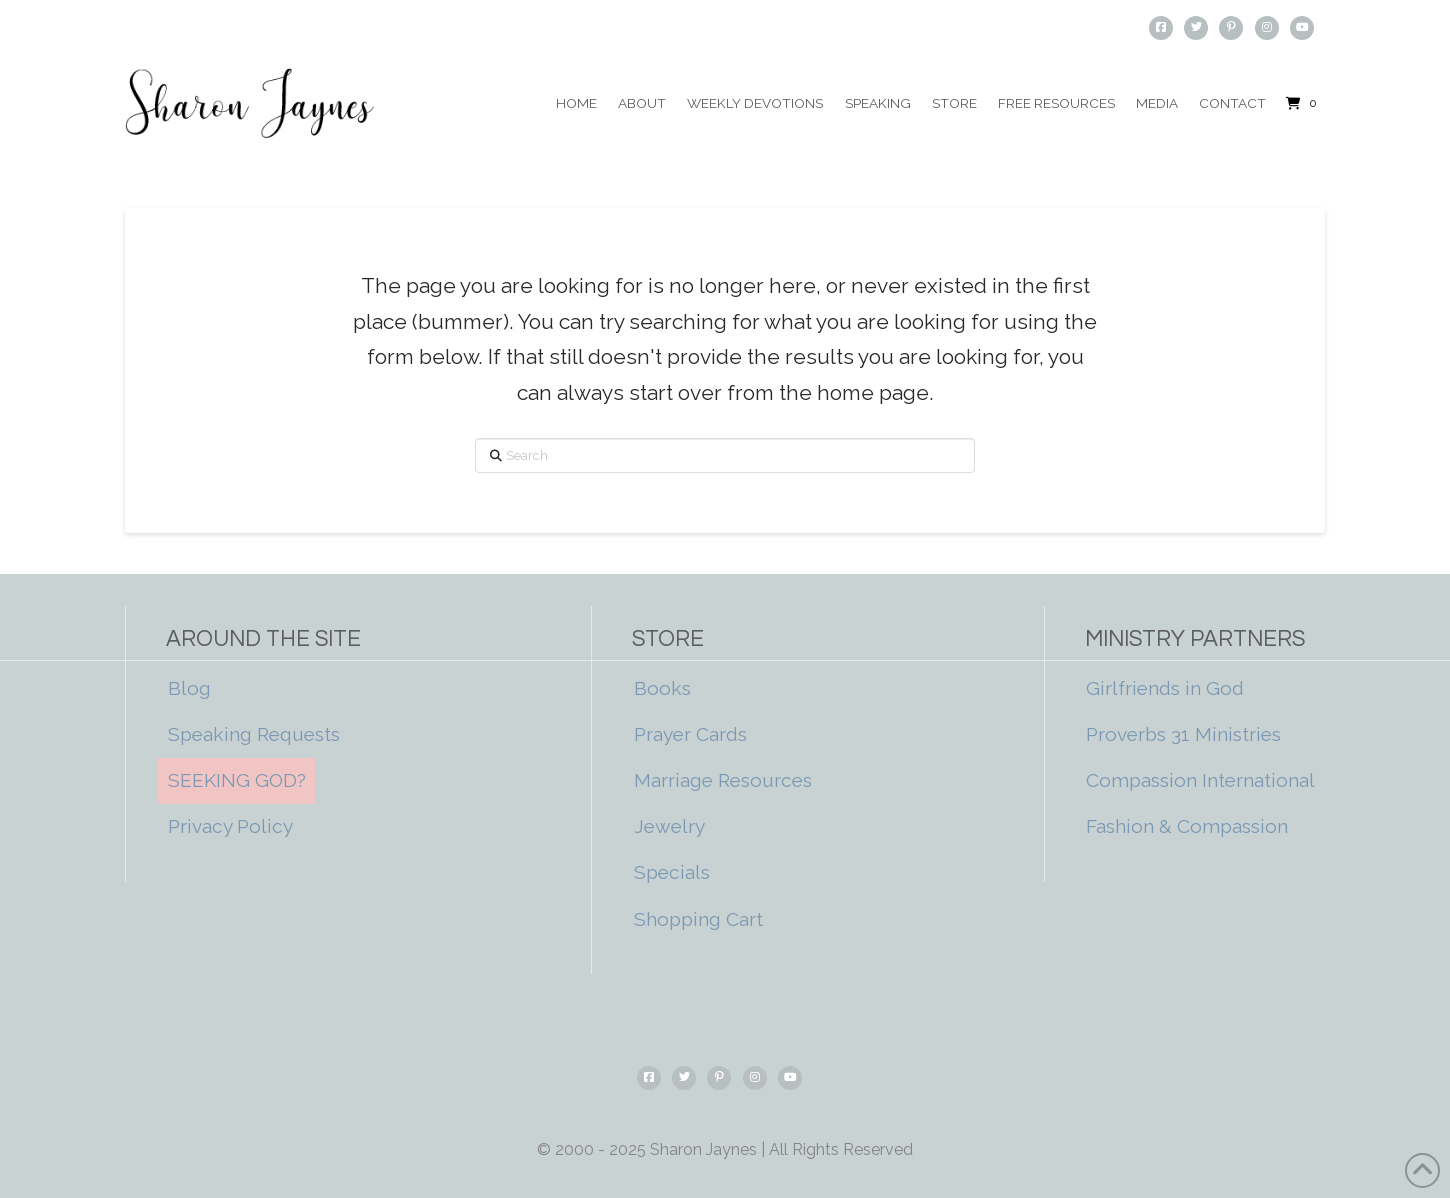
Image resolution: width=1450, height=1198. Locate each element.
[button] (1301, 104)
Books (662, 688)
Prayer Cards (690, 734)
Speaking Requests (254, 734)
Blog (189, 688)
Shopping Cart (698, 919)
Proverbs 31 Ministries (1183, 734)
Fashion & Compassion (1187, 826)
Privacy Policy (230, 826)
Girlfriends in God (1165, 688)
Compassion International (1200, 780)
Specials (672, 872)
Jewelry (669, 826)
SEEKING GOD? (237, 780)
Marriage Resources (723, 780)
